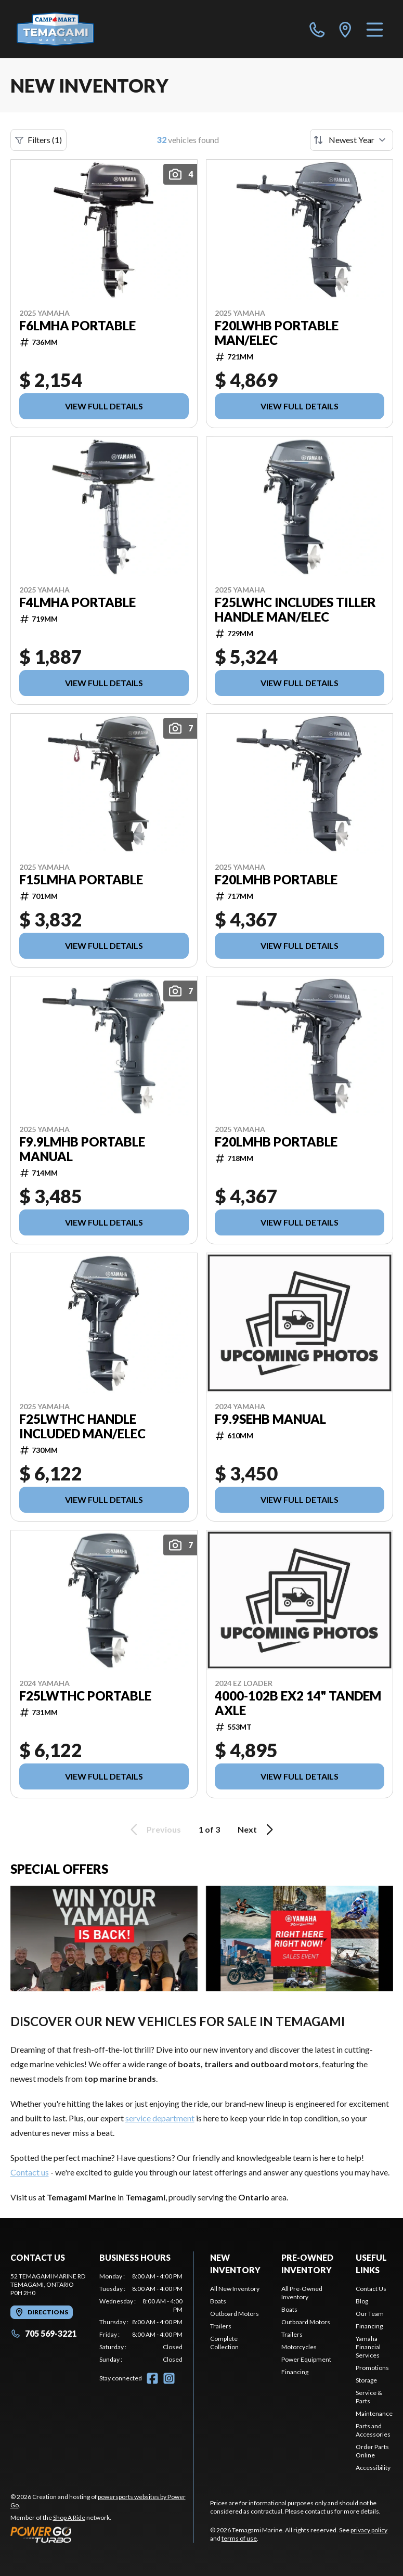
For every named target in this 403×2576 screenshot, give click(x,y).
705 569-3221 (43, 2333)
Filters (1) (38, 140)
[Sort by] (351, 140)
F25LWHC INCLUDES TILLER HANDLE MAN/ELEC (295, 609)
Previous (154, 1829)
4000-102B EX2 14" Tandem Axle (298, 1703)
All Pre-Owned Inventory (301, 2293)
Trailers (220, 2326)
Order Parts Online (372, 2451)
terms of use (239, 2538)
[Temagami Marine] (69, 29)
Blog (362, 2301)
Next (257, 1829)
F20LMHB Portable (276, 879)
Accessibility (373, 2467)
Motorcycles (299, 2347)
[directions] (345, 29)
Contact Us (371, 2288)
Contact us (29, 2172)
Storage (366, 2380)
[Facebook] (152, 2378)
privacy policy (368, 2530)
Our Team (370, 2313)
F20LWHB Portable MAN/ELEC (277, 332)
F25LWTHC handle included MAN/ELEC (82, 1426)
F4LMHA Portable (77, 602)
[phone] (317, 29)
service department (159, 2118)
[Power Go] (101, 2534)
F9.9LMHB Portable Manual (82, 1149)
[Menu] (374, 29)
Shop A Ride (69, 2517)
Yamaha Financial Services (368, 2347)
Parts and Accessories (373, 2430)
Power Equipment (306, 2359)
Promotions (372, 2368)
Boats (218, 2301)
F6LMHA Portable (77, 325)
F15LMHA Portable (81, 879)
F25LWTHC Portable (85, 1696)
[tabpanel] (141, 2318)
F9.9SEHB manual (270, 1419)
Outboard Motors (234, 2313)
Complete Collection (224, 2343)
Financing (294, 2372)
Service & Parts (369, 2397)
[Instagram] (169, 2378)
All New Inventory (234, 2288)
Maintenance (374, 2413)
